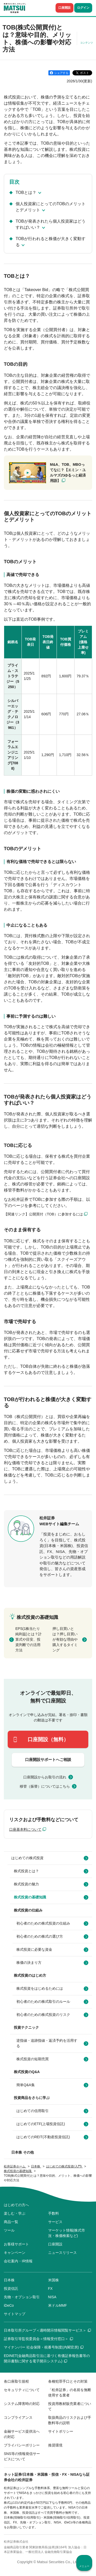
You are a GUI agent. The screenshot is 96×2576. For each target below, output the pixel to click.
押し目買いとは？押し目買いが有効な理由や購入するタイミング (65, 1639)
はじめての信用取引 (32, 2111)
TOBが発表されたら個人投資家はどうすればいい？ (51, 224)
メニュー (84, 2566)
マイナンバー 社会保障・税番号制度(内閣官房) (43, 2347)
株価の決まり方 (28, 1962)
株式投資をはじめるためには (39, 1988)
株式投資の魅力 (26, 1884)
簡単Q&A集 (25, 2085)
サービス (55, 2222)
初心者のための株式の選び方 (39, 1936)
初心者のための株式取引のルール (43, 2001)
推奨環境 (55, 2445)
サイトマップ (14, 2314)
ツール (9, 2230)
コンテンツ (86, 42)
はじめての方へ (16, 2205)
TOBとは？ (26, 192)
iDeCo (9, 2305)
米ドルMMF (57, 2305)
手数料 (53, 2213)
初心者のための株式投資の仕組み (43, 1923)
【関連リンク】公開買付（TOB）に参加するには (43, 1214)
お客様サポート (16, 2244)
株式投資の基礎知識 (30, 1897)
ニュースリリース (62, 2253)
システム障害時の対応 (22, 2404)
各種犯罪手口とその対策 (68, 2381)
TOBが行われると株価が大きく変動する (51, 241)
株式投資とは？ (26, 1871)
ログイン (83, 7)
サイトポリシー (60, 2431)
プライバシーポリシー (22, 2445)
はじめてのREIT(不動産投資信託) (43, 2137)
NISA (52, 2297)
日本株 (9, 2280)
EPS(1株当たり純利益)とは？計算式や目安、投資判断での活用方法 (28, 1639)
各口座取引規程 (16, 2381)
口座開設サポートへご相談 (48, 1759)
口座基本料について (25, 1829)
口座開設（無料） (48, 1739)
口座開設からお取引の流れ (44, 1777)
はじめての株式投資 (27, 1858)
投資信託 (11, 2288)
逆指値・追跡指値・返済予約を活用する (46, 2043)
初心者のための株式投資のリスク (43, 2015)
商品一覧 (11, 2222)
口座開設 (64, 7)
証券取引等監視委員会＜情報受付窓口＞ (38, 2339)
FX (50, 2288)
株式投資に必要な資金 (34, 1949)
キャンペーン (14, 2253)
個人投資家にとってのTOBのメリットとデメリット (51, 207)
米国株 (53, 2280)
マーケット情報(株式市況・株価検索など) (66, 2233)
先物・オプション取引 (22, 2297)
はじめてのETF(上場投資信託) (40, 2124)
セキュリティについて (22, 2390)
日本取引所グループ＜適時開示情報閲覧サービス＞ (47, 2330)
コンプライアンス (18, 2417)
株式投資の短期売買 (32, 2059)
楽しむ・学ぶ (14, 2213)
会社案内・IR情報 (18, 2261)
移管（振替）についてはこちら (45, 1786)
